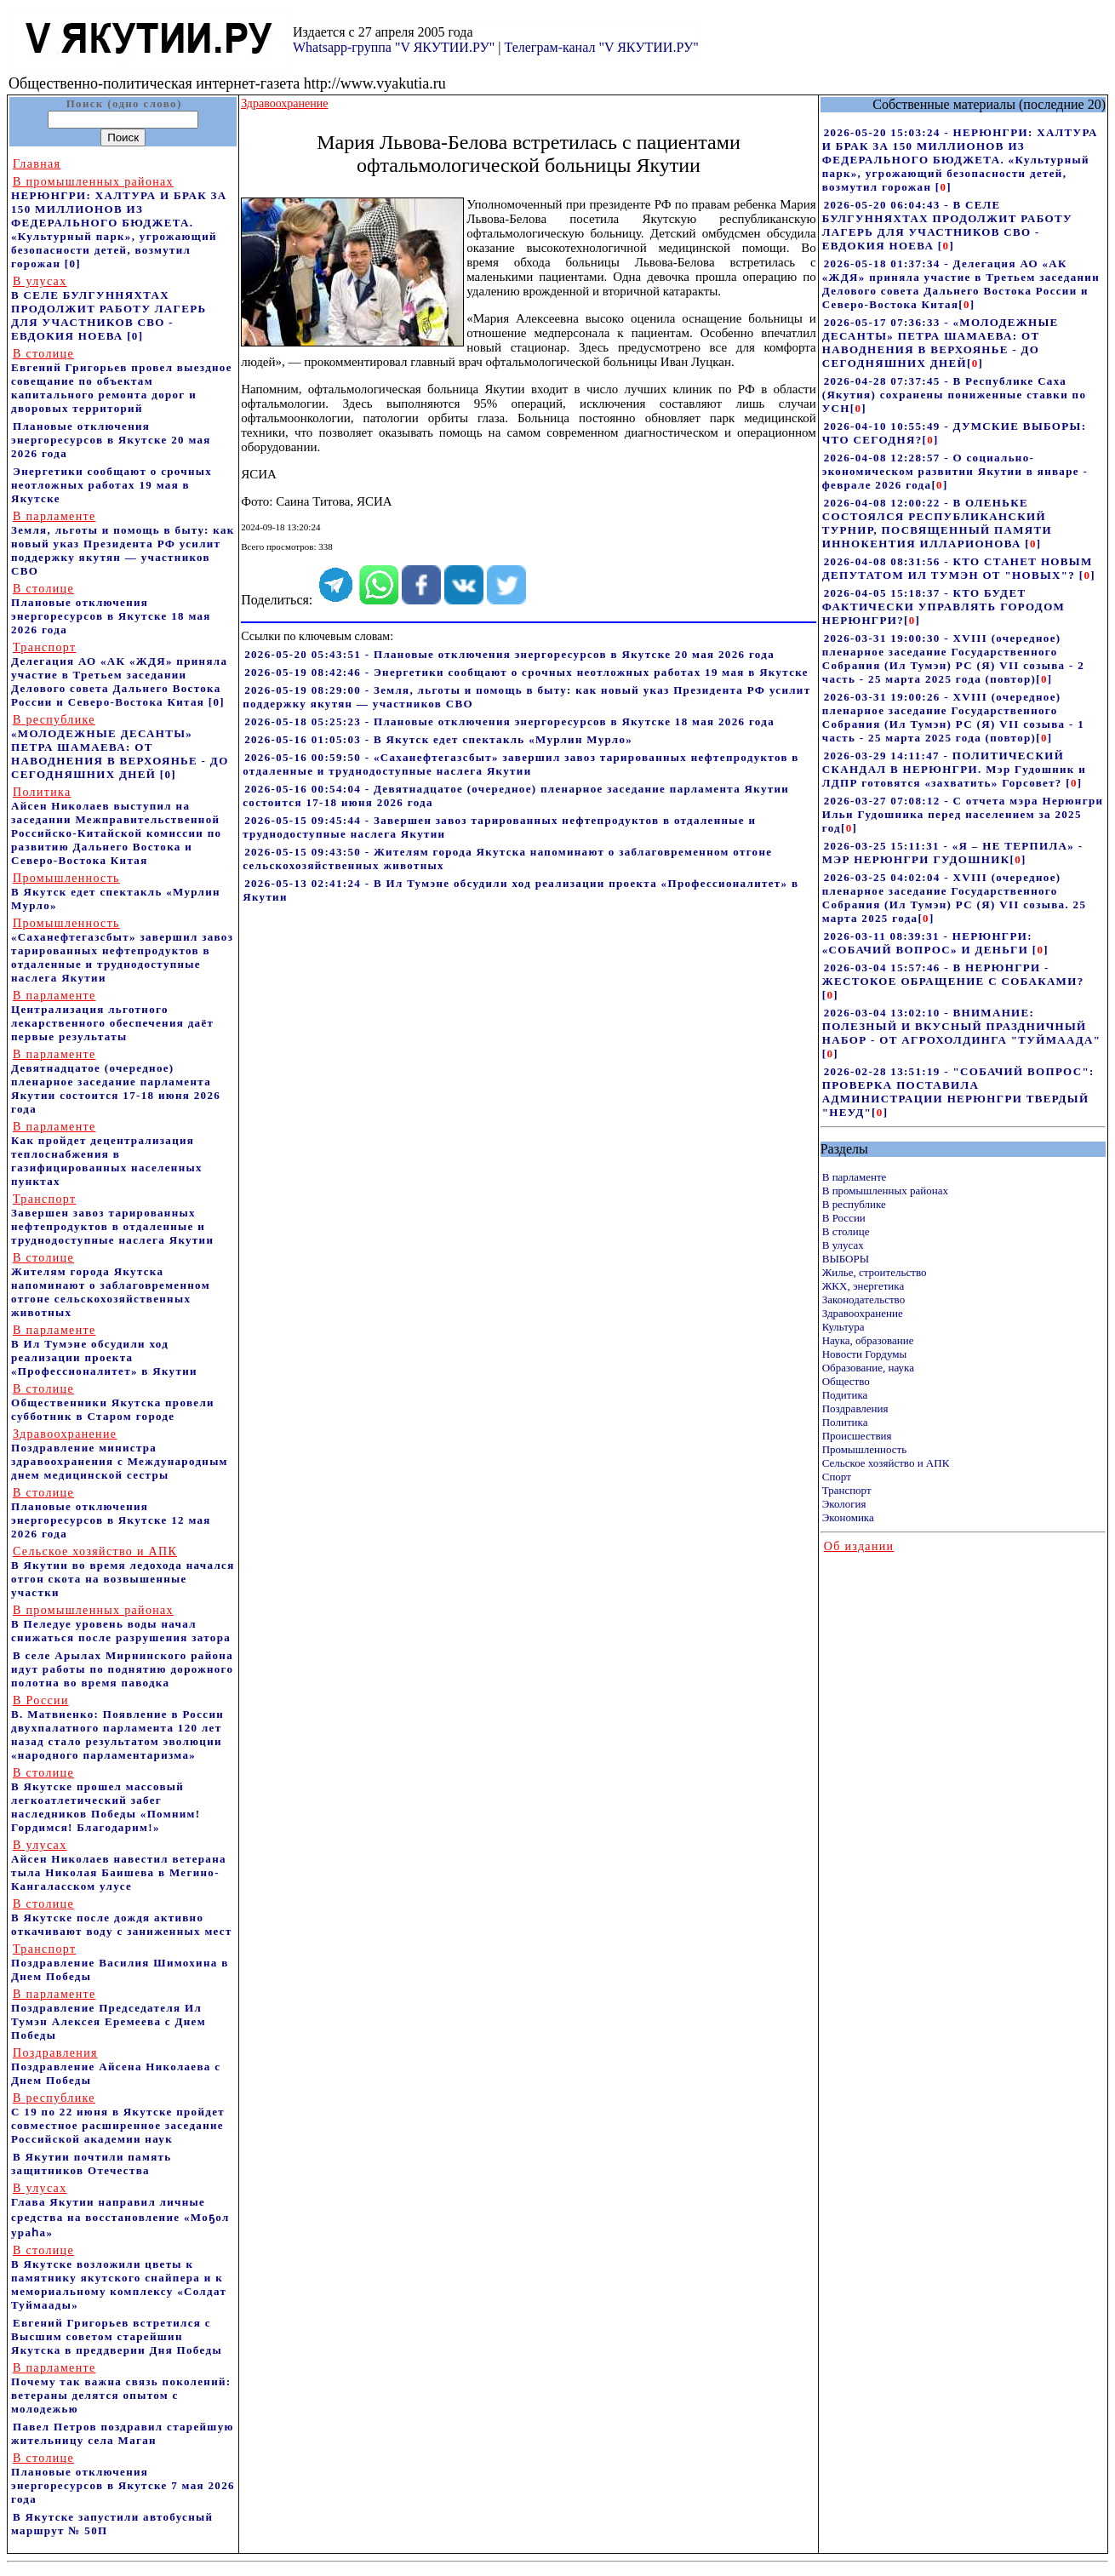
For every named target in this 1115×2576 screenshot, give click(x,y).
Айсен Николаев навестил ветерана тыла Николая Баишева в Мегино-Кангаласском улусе (118, 1865)
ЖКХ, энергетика (863, 1285)
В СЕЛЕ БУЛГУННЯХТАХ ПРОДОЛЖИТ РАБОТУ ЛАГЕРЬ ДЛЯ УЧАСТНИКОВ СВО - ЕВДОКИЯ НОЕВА (108, 308)
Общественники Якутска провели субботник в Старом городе (112, 1402)
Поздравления (855, 1408)
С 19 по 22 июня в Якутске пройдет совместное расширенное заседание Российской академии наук (118, 2118)
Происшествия (857, 1435)
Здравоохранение (862, 1313)
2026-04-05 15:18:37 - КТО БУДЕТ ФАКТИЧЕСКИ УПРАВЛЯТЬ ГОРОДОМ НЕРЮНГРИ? (943, 607)
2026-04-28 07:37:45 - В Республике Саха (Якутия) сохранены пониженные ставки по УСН (954, 395)
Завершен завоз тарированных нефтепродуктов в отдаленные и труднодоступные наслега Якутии (112, 1219)
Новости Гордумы (864, 1354)
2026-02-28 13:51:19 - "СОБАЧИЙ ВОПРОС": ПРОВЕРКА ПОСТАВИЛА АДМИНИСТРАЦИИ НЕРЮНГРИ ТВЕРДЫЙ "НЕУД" (958, 1092)
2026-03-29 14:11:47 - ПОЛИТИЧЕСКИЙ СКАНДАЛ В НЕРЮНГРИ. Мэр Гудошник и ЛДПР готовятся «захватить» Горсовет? (954, 769)
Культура (843, 1326)
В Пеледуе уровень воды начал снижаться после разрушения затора (121, 1624)
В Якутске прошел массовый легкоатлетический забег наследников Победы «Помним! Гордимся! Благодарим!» (105, 1800)
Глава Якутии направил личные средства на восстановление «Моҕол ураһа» (120, 2210)
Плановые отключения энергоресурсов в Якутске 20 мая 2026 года (111, 440)
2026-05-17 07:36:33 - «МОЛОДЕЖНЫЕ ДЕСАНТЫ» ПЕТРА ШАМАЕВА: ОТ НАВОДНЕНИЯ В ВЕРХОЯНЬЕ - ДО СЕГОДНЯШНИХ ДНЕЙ (940, 342)
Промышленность (864, 1449)
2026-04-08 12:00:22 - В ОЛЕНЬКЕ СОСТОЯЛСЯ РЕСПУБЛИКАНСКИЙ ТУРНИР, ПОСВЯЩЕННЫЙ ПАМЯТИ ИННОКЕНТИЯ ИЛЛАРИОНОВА (937, 523)
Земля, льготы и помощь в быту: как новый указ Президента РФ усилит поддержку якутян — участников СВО (123, 543)
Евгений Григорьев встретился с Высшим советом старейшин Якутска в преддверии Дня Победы (116, 2336)
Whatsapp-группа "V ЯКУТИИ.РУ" (394, 47)
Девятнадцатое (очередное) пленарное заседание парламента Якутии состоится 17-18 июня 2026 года (115, 1081)
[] (943, 186)
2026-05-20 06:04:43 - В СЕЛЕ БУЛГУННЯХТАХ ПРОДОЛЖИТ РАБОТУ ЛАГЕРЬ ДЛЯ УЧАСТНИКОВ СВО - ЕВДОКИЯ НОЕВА (947, 225)
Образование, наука (868, 1367)
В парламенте (854, 1177)
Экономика (848, 1517)
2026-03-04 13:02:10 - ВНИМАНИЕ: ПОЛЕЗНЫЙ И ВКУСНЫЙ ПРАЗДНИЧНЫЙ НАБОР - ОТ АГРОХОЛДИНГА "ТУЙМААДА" (961, 1026)
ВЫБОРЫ (845, 1258)
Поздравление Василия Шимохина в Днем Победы (120, 1963)
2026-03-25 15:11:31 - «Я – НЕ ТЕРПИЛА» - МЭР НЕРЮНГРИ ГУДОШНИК (953, 852)
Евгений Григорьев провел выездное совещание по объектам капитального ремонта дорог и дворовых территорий (121, 381)
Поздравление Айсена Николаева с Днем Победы (115, 2066)
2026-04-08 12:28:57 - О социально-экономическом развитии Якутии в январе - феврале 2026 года (955, 471)
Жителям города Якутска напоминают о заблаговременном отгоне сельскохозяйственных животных (110, 1285)
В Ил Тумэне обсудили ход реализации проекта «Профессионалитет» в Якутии (104, 1350)
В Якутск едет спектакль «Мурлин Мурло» (115, 892)
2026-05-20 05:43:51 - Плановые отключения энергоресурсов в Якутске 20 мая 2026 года (509, 654)
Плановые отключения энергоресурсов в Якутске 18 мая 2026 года (111, 609)
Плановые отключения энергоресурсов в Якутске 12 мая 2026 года (111, 1513)
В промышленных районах (885, 1190)
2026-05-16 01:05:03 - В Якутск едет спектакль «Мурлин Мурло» (438, 739)
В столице (846, 1231)
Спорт (836, 1476)
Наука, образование (868, 1340)
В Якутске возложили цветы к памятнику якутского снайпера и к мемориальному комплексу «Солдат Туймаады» (118, 2277)
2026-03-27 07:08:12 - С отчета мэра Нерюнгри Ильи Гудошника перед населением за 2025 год (963, 814)
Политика (845, 1422)
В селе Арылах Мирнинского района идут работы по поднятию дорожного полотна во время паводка (122, 1669)
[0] (73, 263)
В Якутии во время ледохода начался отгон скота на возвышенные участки (123, 1572)
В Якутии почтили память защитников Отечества (91, 2163)
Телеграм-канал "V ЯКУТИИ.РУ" (601, 47)
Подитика (845, 1394)
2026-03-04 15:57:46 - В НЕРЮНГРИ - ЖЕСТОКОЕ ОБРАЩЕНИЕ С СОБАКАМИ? (953, 974)
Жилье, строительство (874, 1272)
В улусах (843, 1245)
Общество (846, 1381)
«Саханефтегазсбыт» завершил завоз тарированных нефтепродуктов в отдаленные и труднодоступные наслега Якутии (122, 950)
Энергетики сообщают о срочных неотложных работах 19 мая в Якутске (111, 485)
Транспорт (847, 1490)
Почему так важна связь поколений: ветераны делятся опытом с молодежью (121, 2388)
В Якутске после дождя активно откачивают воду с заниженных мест (121, 1918)
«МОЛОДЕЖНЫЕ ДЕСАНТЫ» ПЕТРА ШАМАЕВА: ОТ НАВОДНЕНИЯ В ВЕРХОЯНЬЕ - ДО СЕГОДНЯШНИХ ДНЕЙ (120, 747)
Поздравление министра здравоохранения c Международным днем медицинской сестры (119, 1454)
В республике (854, 1204)
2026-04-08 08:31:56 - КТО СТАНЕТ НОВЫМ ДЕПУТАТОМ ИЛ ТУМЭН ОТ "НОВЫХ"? (957, 568)
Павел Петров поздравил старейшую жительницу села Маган (122, 2433)
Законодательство (863, 1299)
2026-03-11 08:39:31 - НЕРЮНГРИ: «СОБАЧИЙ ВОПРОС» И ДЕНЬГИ (927, 943)
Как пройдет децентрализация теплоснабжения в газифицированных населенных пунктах (107, 1154)
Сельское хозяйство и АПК (886, 1463)
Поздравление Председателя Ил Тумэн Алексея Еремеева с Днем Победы (108, 2014)
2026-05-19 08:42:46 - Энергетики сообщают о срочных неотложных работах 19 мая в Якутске (526, 672)
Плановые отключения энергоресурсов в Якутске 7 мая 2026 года (123, 2478)
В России (844, 1217)
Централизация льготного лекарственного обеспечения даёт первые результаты (112, 1016)
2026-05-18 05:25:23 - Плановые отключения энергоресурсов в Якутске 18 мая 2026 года (509, 721)
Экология (844, 1503)
